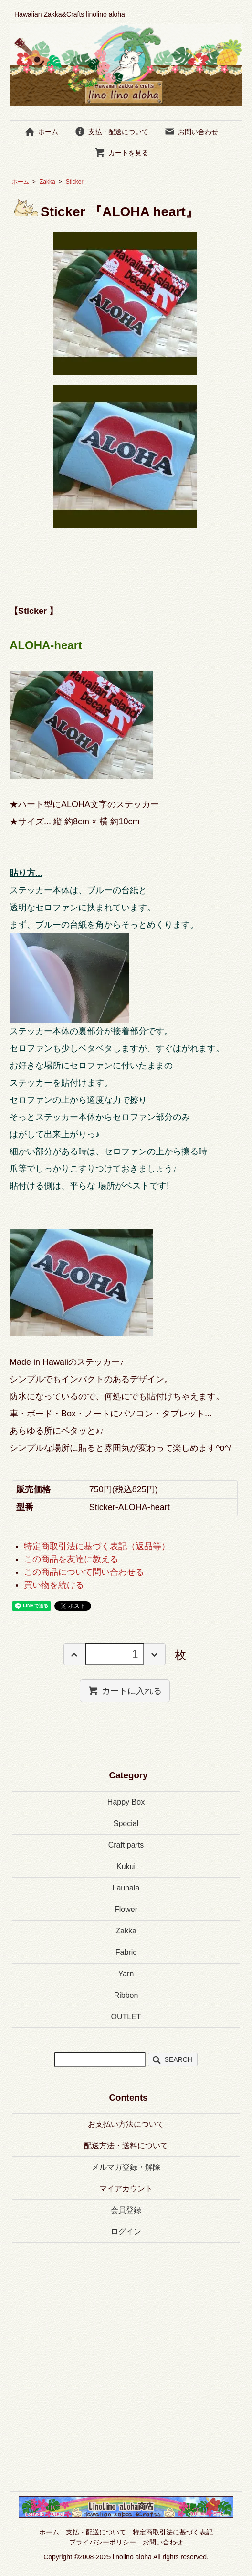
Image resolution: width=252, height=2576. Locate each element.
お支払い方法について (126, 2124)
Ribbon (126, 1995)
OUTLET (126, 2017)
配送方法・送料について (126, 2146)
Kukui (126, 1866)
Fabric (126, 1952)
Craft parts (126, 1845)
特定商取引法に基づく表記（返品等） (97, 1546)
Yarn (126, 1974)
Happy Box (126, 1802)
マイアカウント (126, 2189)
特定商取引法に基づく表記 (173, 2532)
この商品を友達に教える (71, 1559)
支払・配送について (111, 132)
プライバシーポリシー (102, 2542)
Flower (126, 1909)
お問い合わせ (191, 132)
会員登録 (126, 2210)
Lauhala (126, 1888)
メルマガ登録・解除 (126, 2167)
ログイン (126, 2232)
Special (126, 1823)
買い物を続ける (54, 1585)
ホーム (41, 132)
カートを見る (121, 153)
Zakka (47, 182)
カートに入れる (125, 1690)
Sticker (81, 182)
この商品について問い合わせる (84, 1572)
